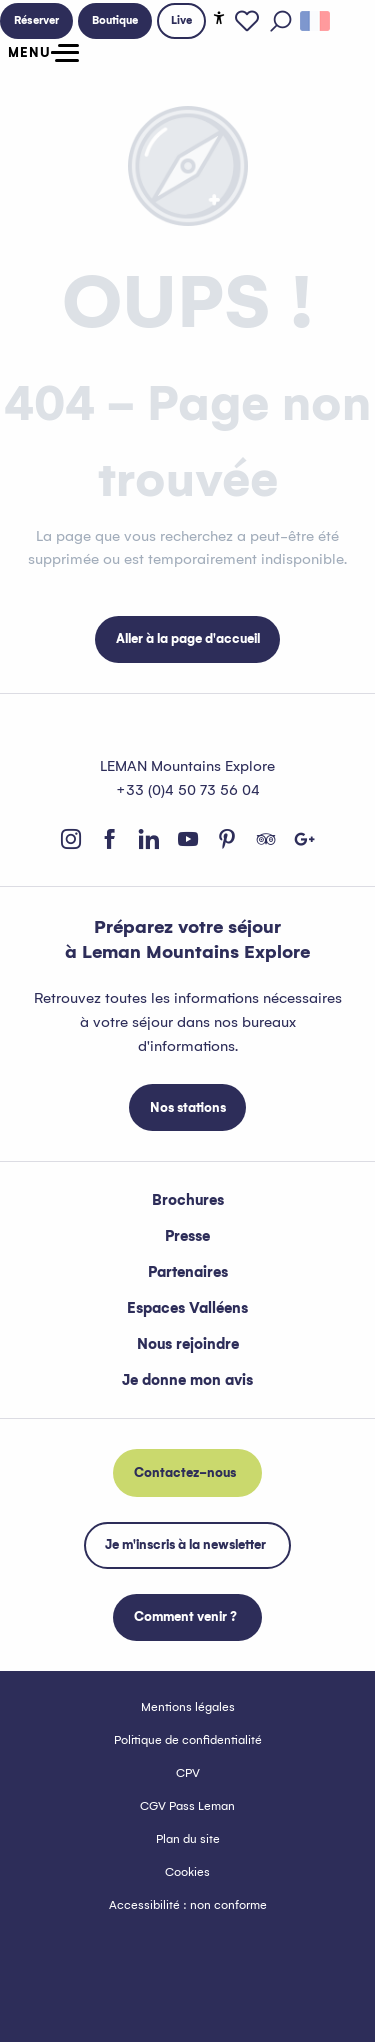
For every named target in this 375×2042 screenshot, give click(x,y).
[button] (281, 21)
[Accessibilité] (219, 18)
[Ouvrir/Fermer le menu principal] (39, 53)
